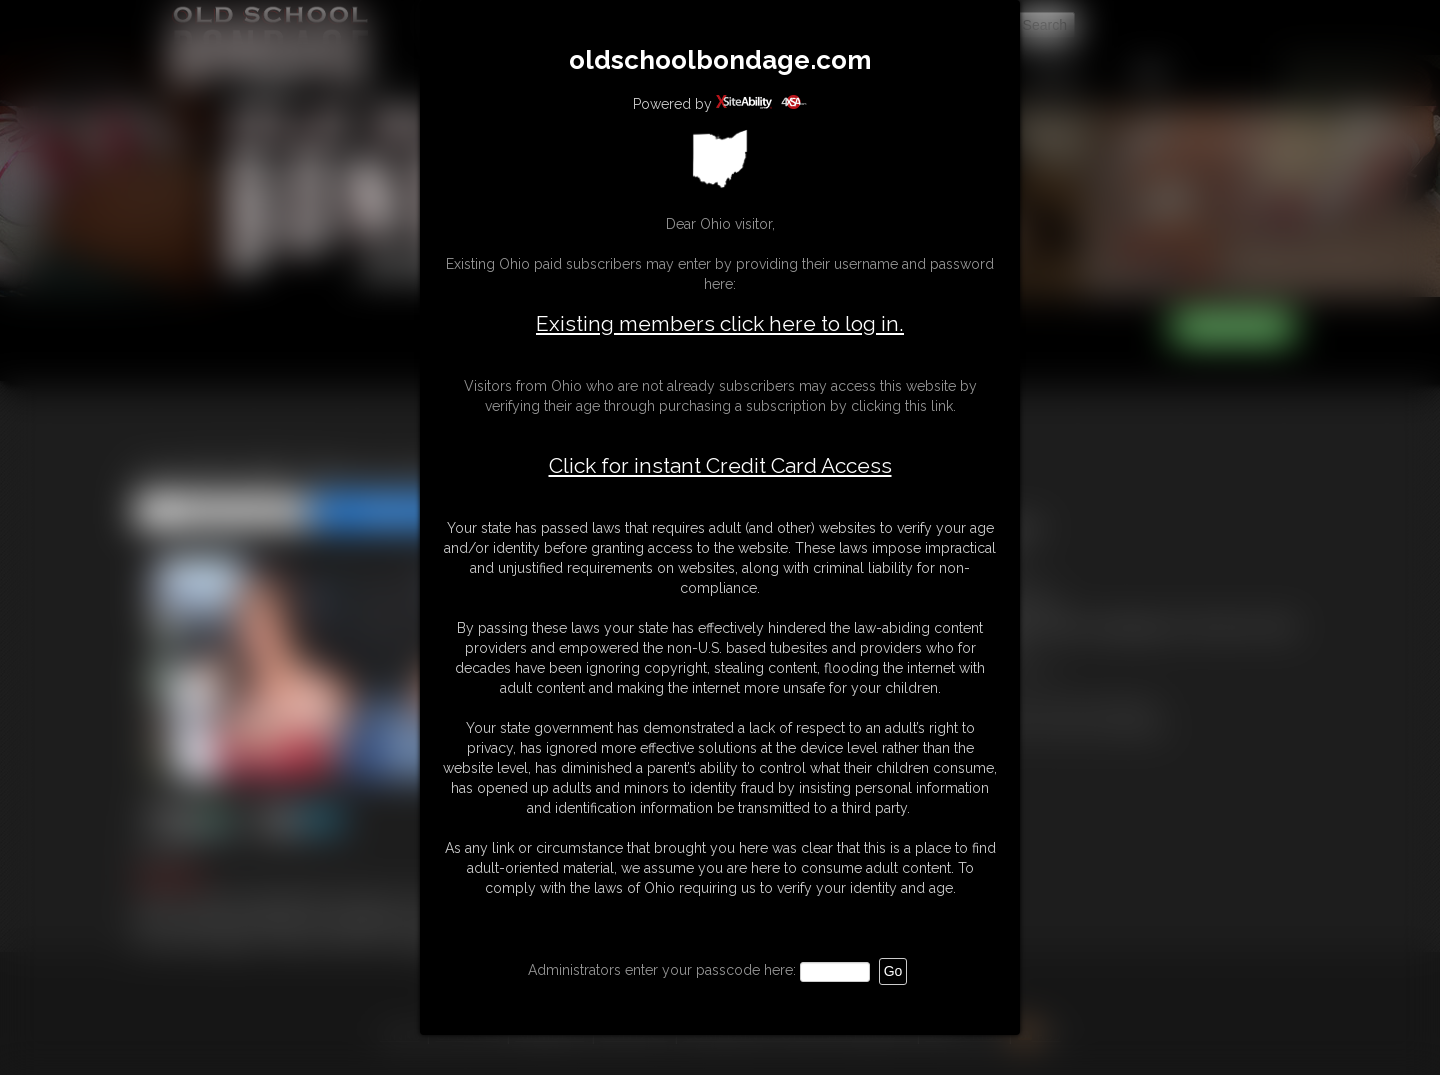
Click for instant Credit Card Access (720, 466)
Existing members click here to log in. (720, 323)
